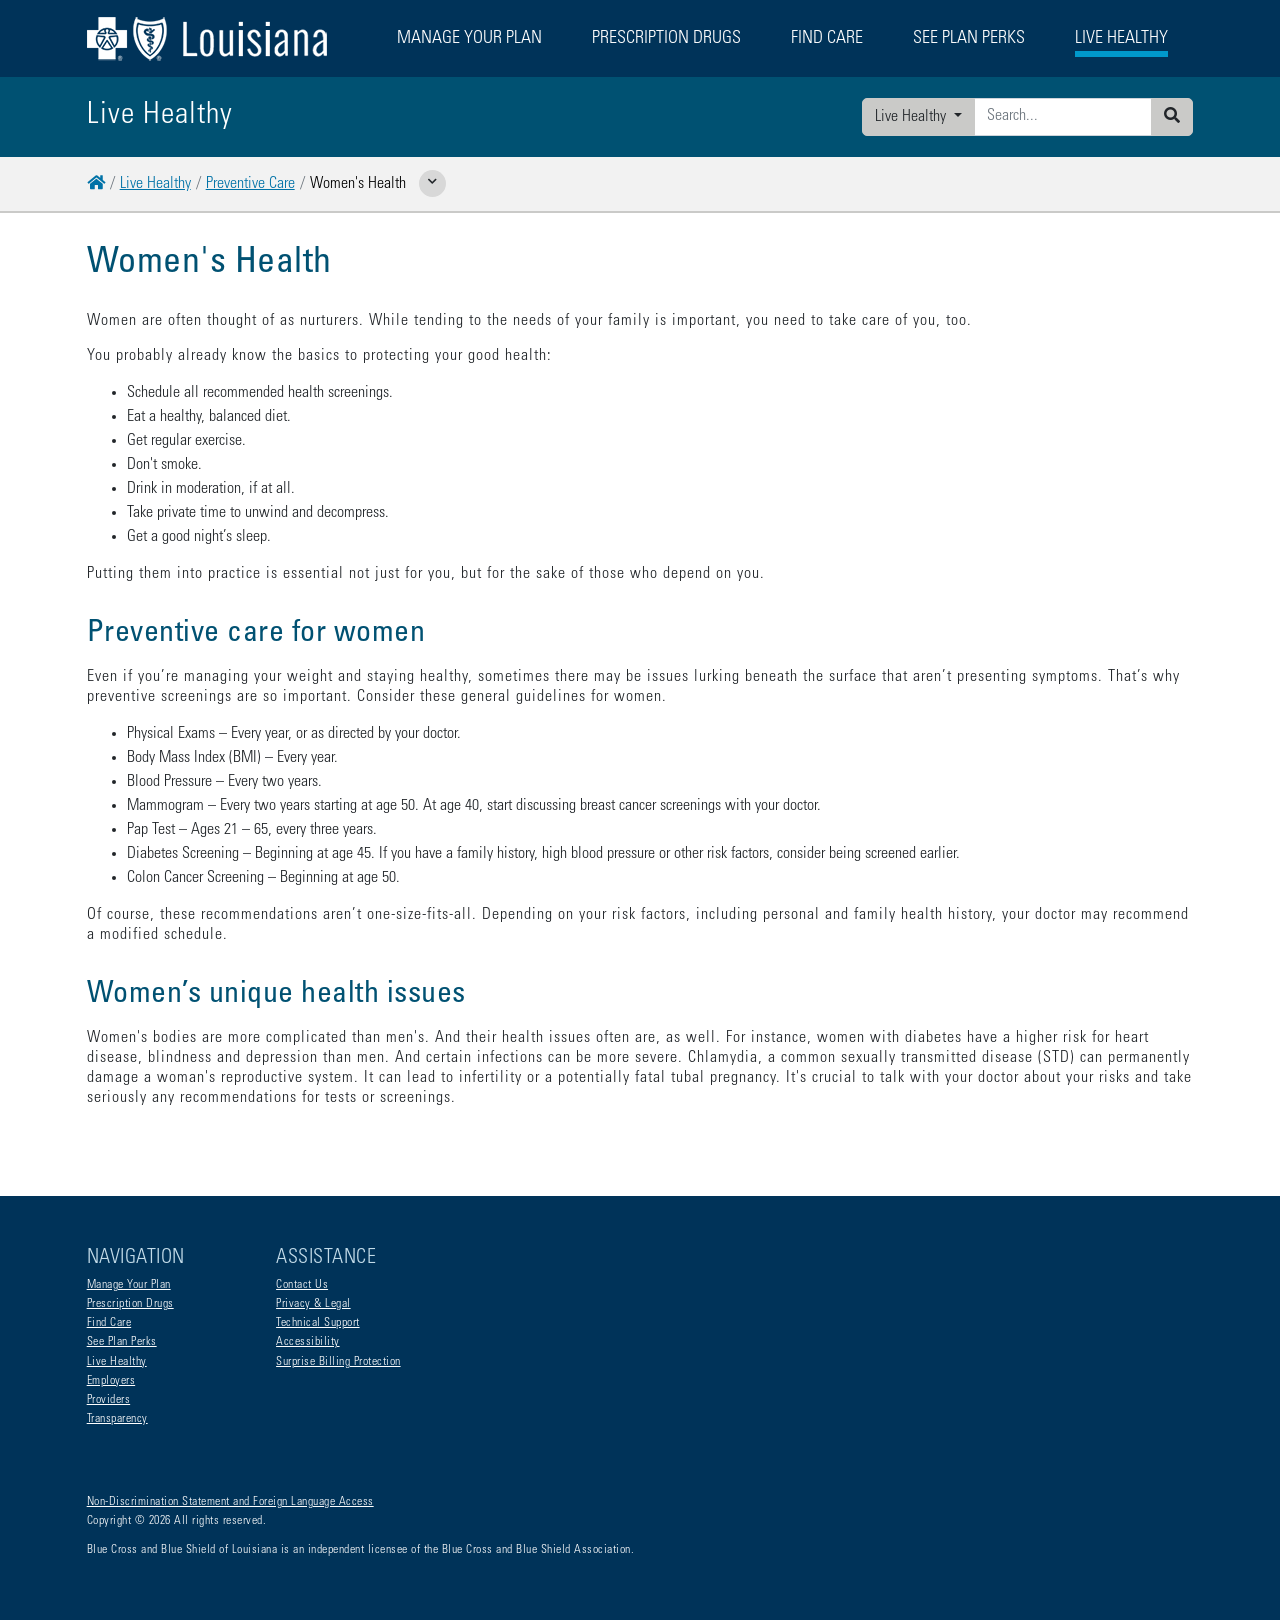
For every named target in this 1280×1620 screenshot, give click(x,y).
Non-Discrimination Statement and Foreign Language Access (230, 1502)
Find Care (109, 1323)
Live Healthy (912, 117)
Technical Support (318, 1323)
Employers (111, 1381)
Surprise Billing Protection (338, 1362)
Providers (109, 1400)
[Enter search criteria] (1063, 117)
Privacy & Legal (313, 1304)
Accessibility (308, 1342)
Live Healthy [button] (1121, 39)
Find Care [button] (827, 39)
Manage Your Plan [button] (469, 39)
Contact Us (302, 1285)
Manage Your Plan (129, 1285)
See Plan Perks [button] (969, 39)
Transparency (117, 1419)
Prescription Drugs (666, 39)
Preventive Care (250, 184)
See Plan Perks (122, 1342)
